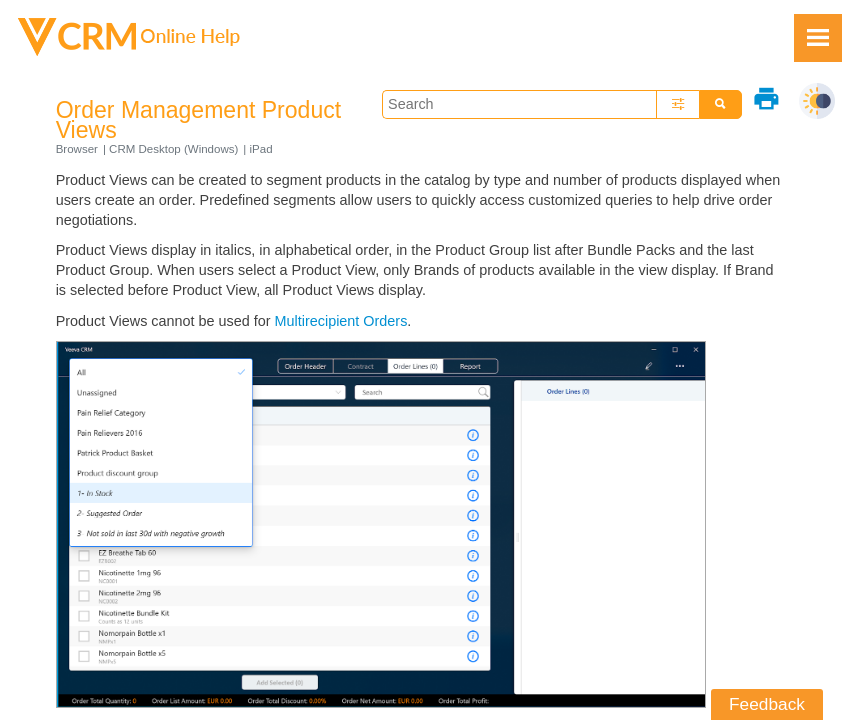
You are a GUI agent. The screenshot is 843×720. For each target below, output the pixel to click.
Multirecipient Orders (341, 321)
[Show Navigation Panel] (818, 38)
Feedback (767, 704)
